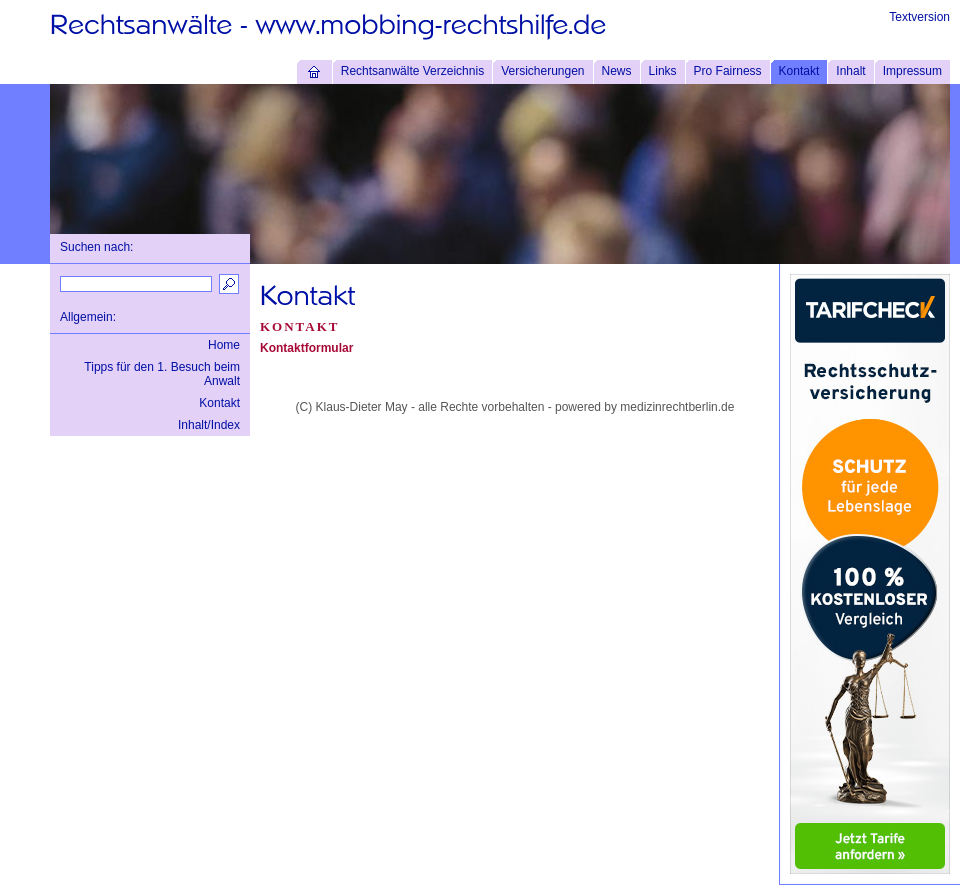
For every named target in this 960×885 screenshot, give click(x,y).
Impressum (912, 71)
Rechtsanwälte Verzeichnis (412, 71)
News (617, 71)
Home (224, 345)
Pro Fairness (728, 71)
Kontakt (799, 71)
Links (663, 71)
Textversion (919, 17)
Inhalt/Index (209, 425)
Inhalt (850, 71)
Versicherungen (542, 71)
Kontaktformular (306, 348)
